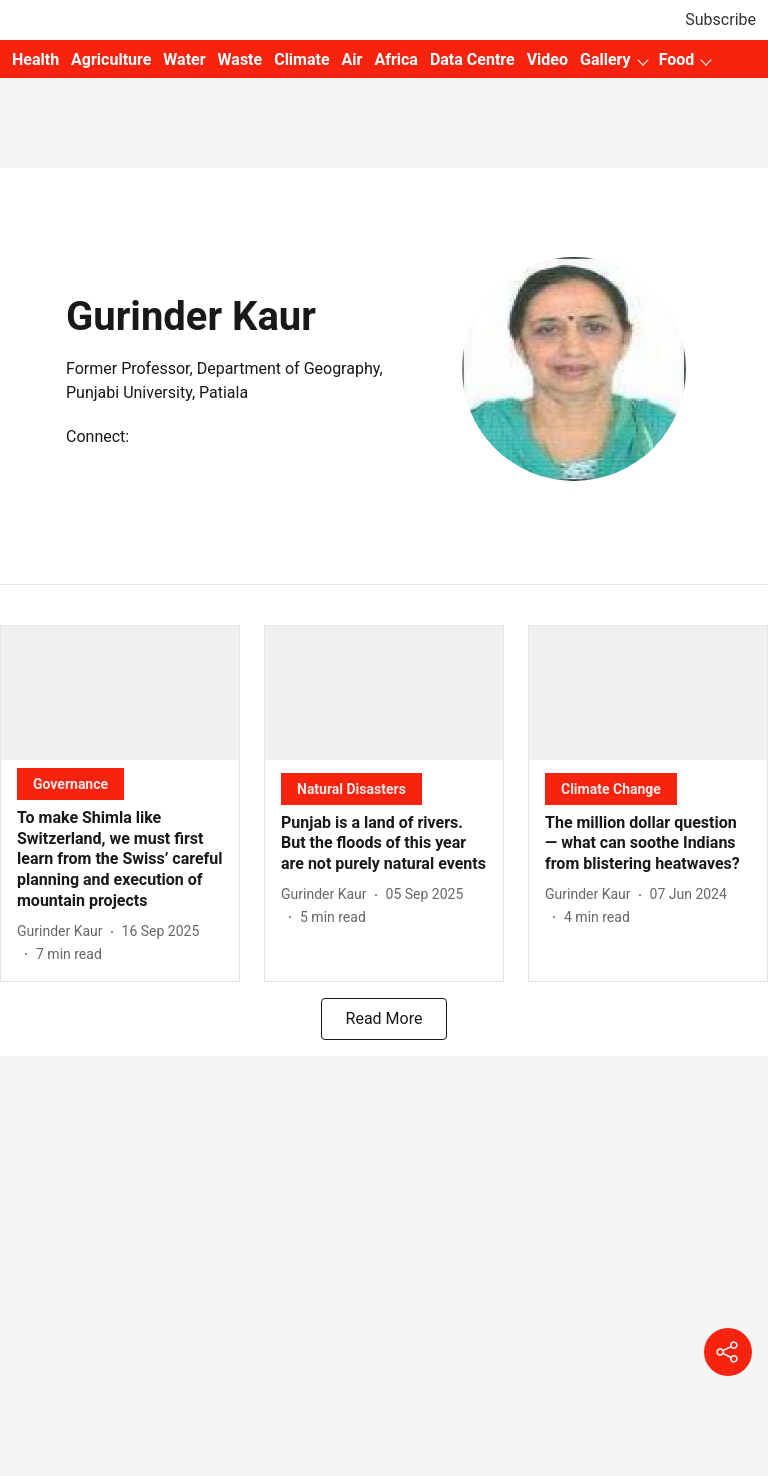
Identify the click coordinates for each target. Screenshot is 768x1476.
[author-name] (64, 931)
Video (547, 59)
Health (35, 59)
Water (184, 59)
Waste (240, 59)
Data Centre (472, 59)
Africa (395, 59)
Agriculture (111, 59)
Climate (301, 59)
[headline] (120, 860)
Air (352, 59)
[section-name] (70, 783)
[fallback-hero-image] (120, 693)
